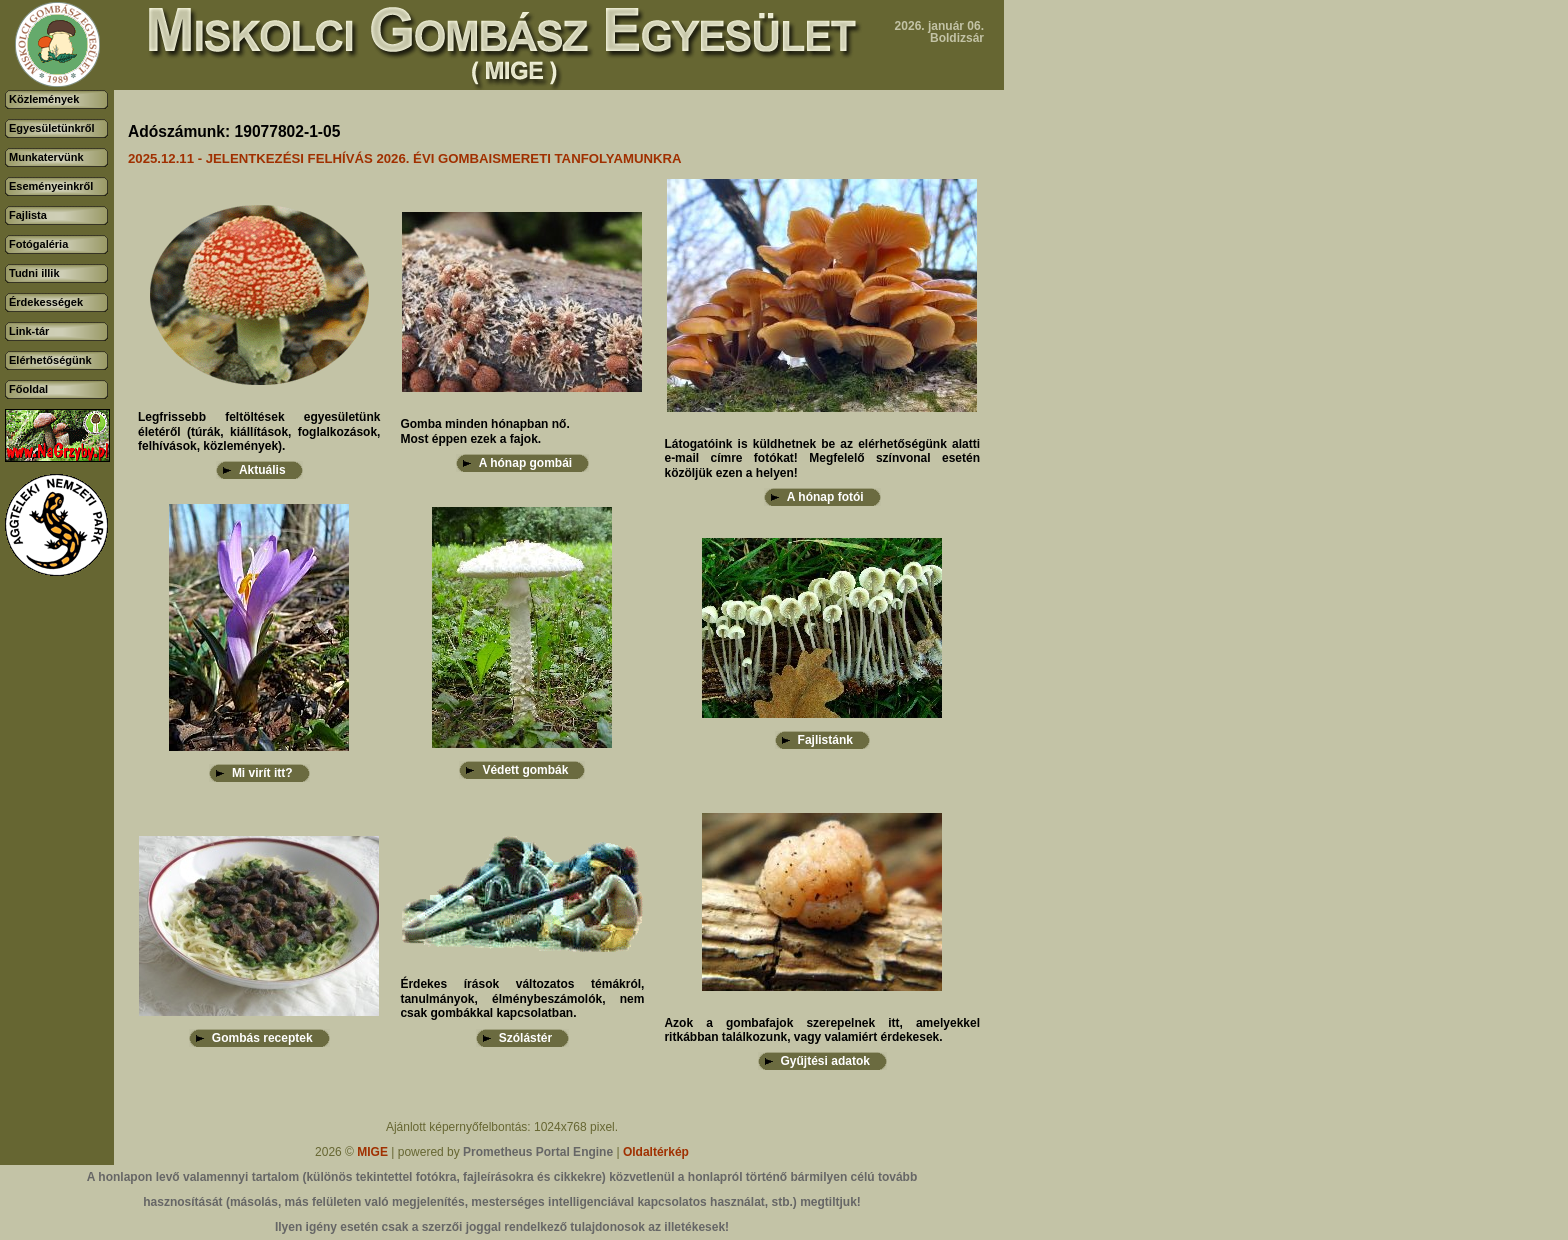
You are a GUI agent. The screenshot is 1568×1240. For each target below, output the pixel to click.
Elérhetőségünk (50, 360)
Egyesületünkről (52, 128)
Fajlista (28, 215)
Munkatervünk (46, 157)
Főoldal (28, 389)
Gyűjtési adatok (825, 1061)
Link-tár (29, 331)
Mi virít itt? (262, 773)
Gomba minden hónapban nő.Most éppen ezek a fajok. (484, 431)
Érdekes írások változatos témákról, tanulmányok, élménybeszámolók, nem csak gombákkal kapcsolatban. (522, 998)
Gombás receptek (262, 1038)
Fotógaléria (38, 244)
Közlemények (44, 99)
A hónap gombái (526, 463)
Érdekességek (46, 302)
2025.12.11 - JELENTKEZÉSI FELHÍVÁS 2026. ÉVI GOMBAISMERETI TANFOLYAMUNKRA (405, 158)
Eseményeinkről (51, 186)
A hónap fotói (825, 497)
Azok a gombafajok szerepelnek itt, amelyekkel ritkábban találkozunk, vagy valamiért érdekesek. (822, 1030)
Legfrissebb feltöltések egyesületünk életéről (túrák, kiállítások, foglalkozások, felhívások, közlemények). (259, 431)
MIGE (372, 1152)
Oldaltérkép (656, 1152)
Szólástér (525, 1038)
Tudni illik (34, 273)
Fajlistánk (825, 740)
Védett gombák (525, 770)
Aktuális (262, 470)
